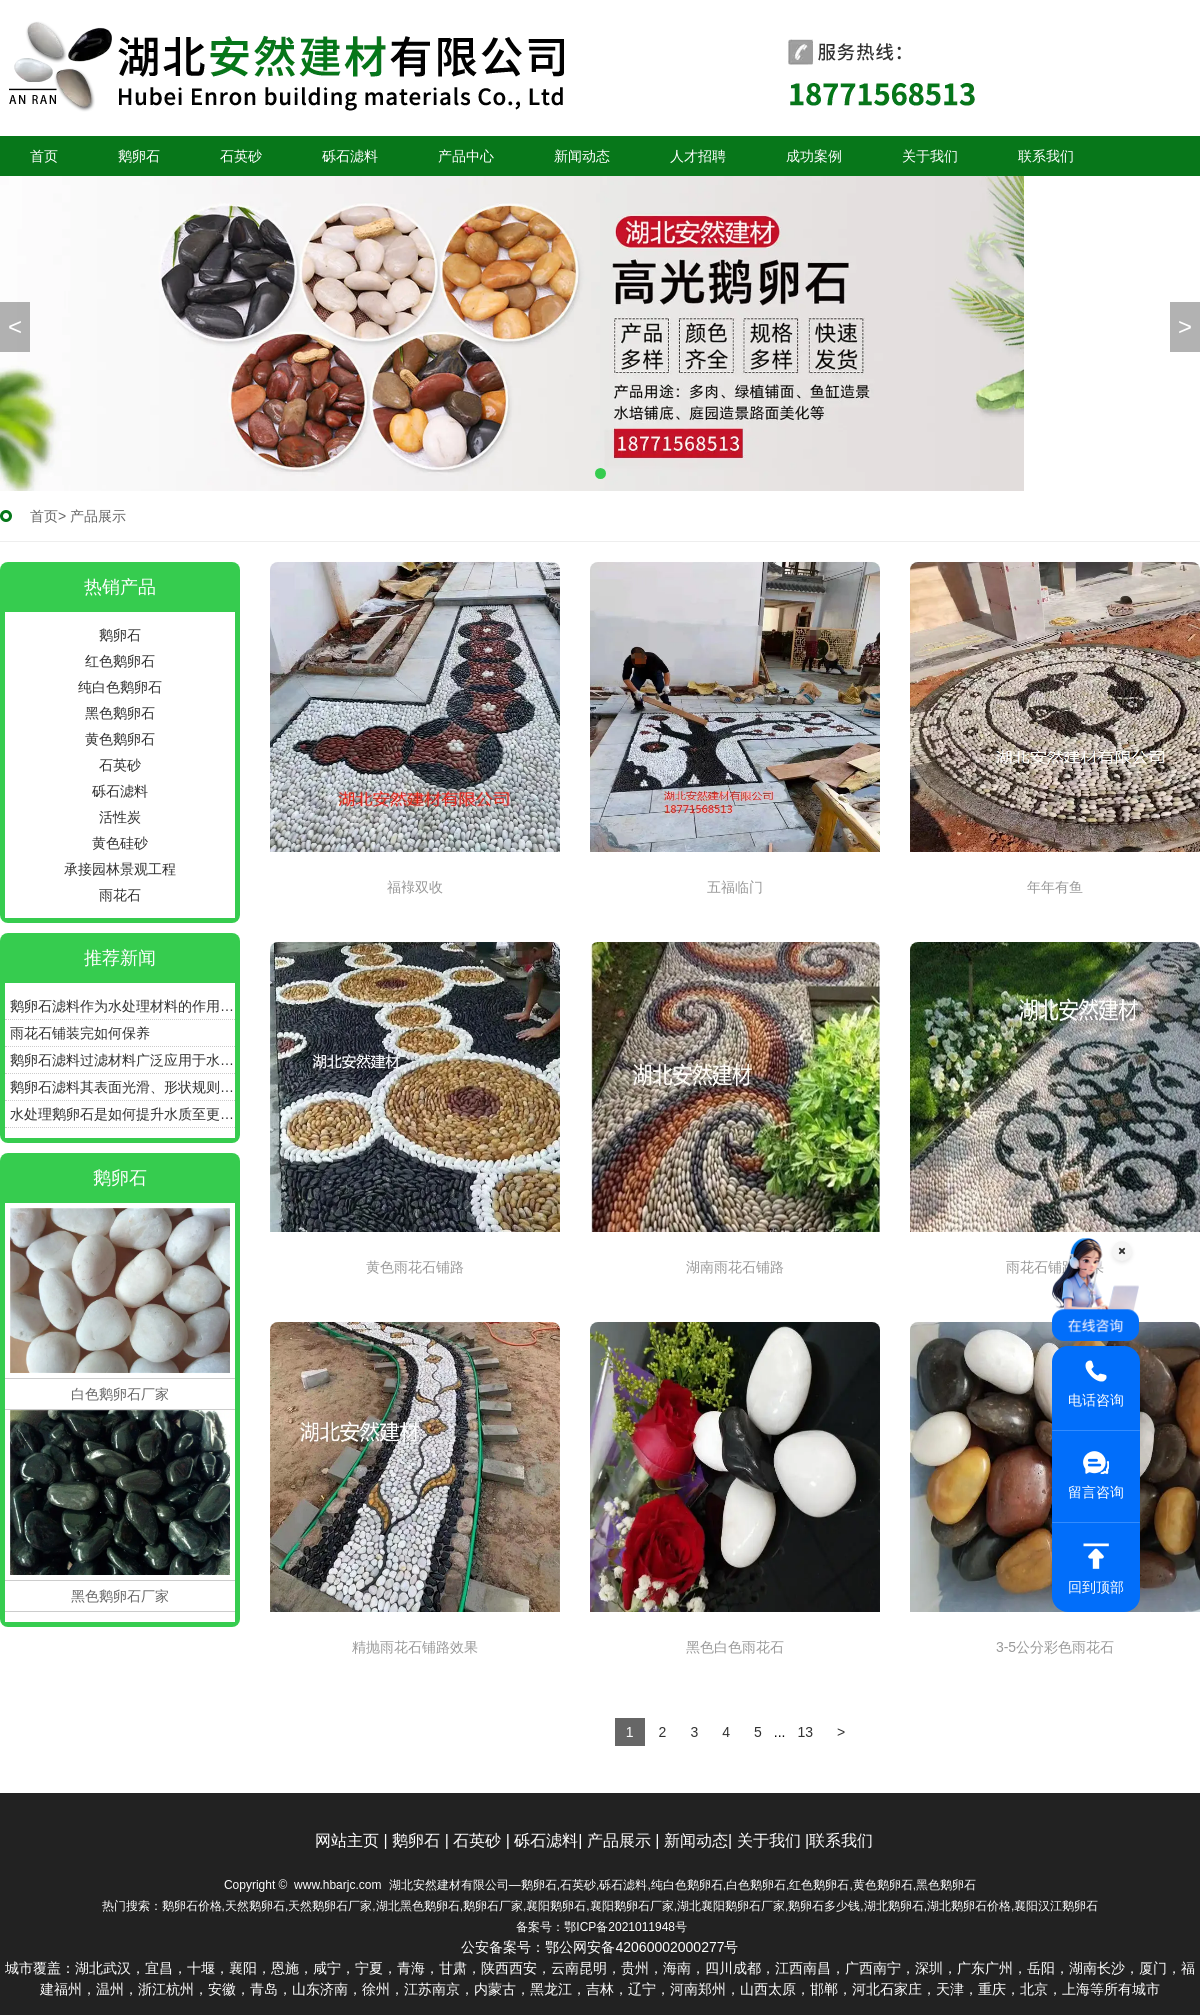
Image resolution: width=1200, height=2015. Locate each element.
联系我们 (1046, 156)
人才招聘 (698, 156)
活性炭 (120, 817)
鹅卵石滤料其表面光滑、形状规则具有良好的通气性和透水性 (122, 1087)
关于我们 (930, 156)
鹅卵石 (139, 156)
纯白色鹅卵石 (120, 687)
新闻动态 (582, 156)
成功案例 (814, 156)
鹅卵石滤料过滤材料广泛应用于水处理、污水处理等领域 (122, 1060)
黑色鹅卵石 (120, 713)
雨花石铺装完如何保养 (80, 1033)
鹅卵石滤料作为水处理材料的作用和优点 (122, 1006)
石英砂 (241, 156)
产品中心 (466, 156)
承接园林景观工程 (120, 869)
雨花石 (120, 895)
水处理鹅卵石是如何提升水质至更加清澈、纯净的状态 (122, 1114)
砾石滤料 (350, 156)
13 (805, 1732)
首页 (44, 156)
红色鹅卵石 (120, 661)
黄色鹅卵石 (120, 739)
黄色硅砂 (120, 843)
